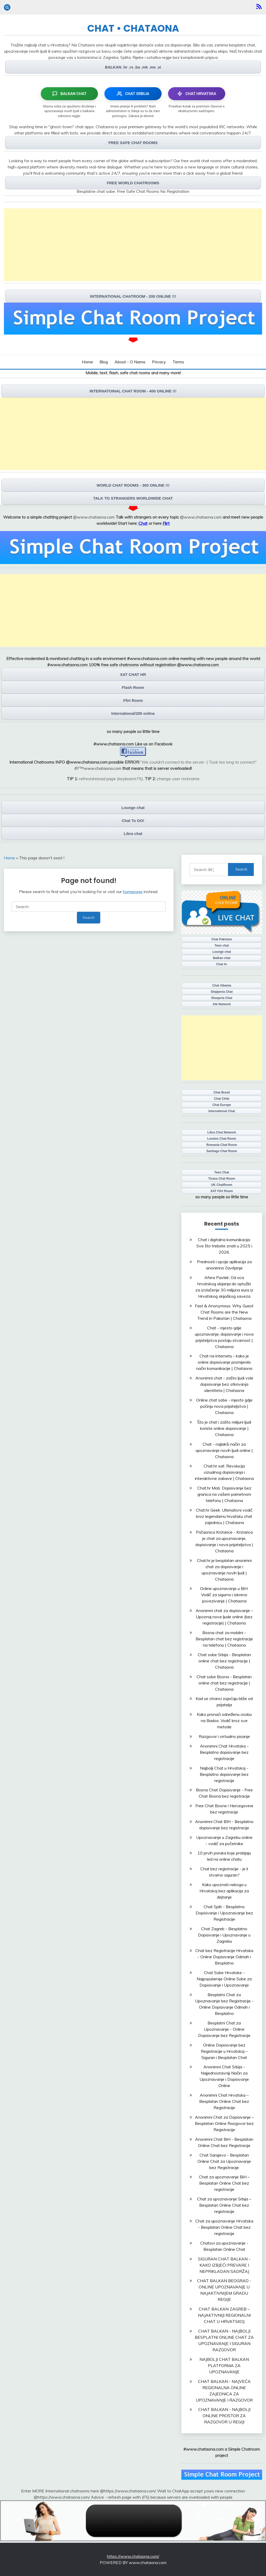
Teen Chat (221, 1172)
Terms (178, 361)
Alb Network (221, 1004)
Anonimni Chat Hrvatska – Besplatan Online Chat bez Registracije (224, 2101)
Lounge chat (132, 807)
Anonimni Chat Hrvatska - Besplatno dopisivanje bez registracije (224, 1752)
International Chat (221, 1111)
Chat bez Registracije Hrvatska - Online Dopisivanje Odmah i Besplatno (224, 1957)
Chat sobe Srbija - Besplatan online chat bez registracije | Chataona (224, 1661)
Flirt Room (133, 700)
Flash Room (133, 687)
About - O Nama (130, 361)
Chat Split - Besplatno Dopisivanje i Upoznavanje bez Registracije (224, 1913)
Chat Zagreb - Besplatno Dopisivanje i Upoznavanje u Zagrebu (224, 1935)
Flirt (166, 523)
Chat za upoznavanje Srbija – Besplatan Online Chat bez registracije (224, 2205)
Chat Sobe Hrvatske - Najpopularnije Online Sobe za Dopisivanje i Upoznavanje (224, 1979)
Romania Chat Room (221, 1145)
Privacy (159, 361)
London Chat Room (221, 1138)
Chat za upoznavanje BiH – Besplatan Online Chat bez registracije (224, 2183)
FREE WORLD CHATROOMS (133, 183)
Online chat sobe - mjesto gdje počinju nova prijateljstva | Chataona (224, 1406)
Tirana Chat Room (221, 1178)
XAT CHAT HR (133, 674)
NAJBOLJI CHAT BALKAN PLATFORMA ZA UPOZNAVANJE (224, 2365)
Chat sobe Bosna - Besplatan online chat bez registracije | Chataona (224, 1683)
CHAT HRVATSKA (196, 93)
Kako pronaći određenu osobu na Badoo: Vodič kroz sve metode (224, 1720)
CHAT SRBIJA (133, 93)
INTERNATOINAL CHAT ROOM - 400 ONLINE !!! (133, 391)
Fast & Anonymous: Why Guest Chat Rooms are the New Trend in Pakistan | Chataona (224, 1312)
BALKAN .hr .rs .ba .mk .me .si (133, 67)
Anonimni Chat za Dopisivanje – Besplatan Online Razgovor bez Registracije (224, 2123)
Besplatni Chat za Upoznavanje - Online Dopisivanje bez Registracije (224, 2029)
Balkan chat (221, 958)
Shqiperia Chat (222, 992)
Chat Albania (221, 985)
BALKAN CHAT (69, 93)
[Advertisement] (133, 244)
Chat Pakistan (221, 939)
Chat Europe (221, 1105)
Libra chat (133, 833)
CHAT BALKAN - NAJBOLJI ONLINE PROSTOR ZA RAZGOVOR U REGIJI (224, 2415)
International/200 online (133, 713)
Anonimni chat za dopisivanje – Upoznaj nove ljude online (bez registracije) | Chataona (224, 1617)
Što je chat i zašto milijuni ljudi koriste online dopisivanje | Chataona (224, 1428)
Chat (143, 523)
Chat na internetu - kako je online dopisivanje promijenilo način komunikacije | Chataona (224, 1362)
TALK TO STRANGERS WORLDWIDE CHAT (133, 498)
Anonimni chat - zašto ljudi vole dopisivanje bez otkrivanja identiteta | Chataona (224, 1384)
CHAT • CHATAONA (133, 28)
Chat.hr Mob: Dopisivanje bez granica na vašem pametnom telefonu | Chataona (224, 1494)
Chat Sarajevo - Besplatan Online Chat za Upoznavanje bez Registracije (224, 2161)
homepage (133, 891)
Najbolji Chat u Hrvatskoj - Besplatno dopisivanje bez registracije (224, 1774)
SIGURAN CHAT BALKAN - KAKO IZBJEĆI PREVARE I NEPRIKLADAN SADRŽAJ (224, 2265)
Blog (103, 361)
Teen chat (222, 945)
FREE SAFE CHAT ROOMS (133, 142)
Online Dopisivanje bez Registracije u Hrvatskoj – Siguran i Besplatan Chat (224, 2051)
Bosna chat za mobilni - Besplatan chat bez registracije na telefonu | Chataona (224, 1639)
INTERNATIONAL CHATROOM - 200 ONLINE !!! (133, 296)
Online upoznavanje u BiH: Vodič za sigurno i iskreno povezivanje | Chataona (224, 1594)
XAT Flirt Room (221, 1191)
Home (87, 361)
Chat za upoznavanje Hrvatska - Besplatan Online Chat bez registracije (224, 2227)
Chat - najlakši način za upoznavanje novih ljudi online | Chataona (224, 1450)
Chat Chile (221, 1098)
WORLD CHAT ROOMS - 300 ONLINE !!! (133, 485)
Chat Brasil (222, 1092)
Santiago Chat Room (221, 1151)
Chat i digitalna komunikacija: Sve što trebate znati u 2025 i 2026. (224, 1246)
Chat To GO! (133, 820)
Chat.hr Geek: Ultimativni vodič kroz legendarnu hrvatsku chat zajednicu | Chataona (224, 1516)
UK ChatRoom (221, 1185)
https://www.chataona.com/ (133, 2556)
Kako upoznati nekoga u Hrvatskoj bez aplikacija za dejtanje (224, 1891)
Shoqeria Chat (221, 998)
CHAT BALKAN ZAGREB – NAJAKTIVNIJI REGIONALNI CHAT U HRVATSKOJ (224, 2315)
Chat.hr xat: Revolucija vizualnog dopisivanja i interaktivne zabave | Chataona (224, 1472)
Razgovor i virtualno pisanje (224, 1736)
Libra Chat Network (221, 1132)
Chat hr (221, 964)
